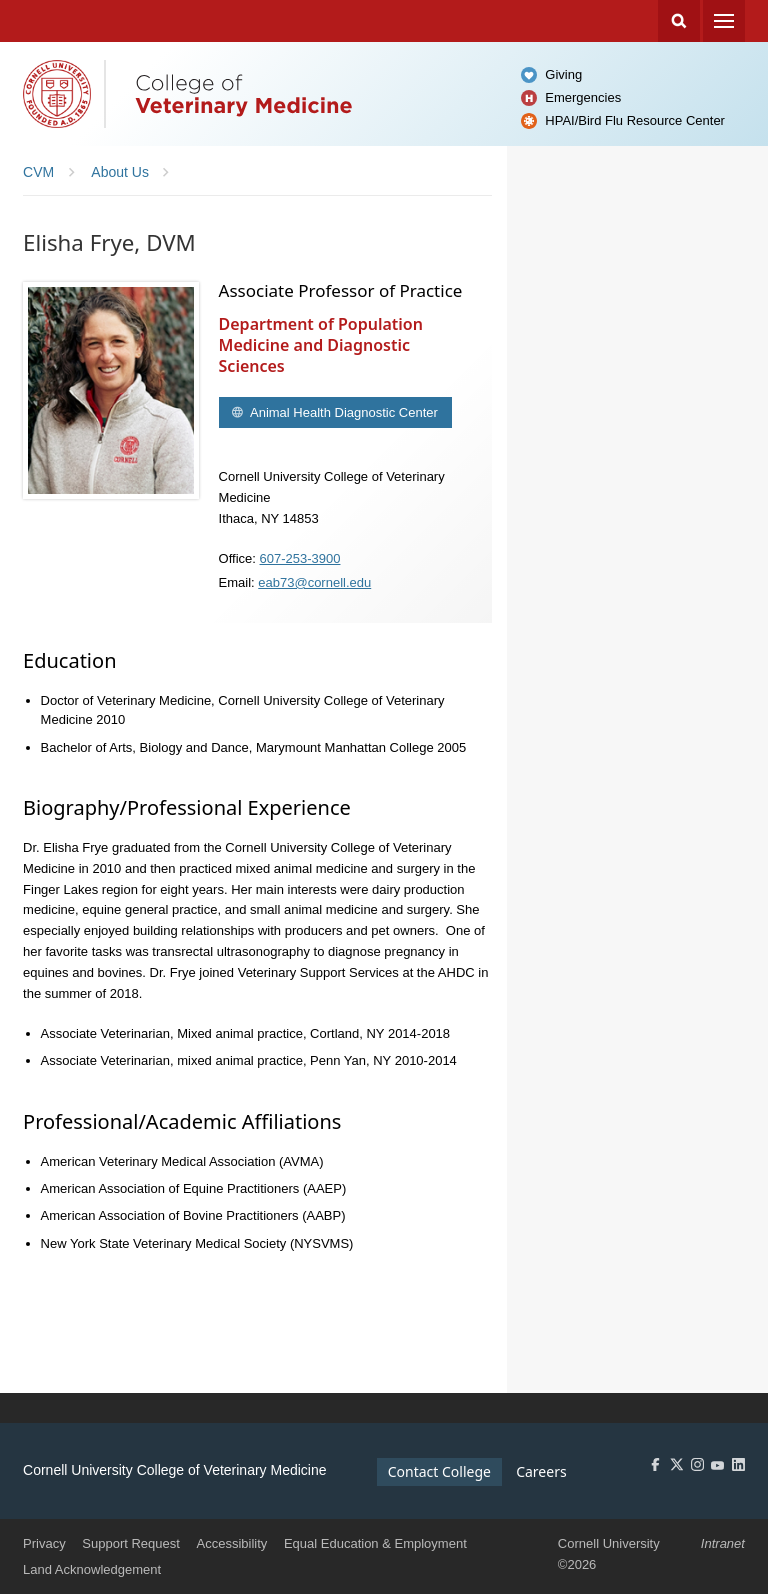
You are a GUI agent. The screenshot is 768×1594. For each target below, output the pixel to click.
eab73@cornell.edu (314, 582)
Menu (724, 21)
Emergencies (583, 97)
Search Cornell (679, 21)
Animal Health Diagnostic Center (342, 412)
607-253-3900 (300, 558)
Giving (563, 74)
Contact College (439, 1471)
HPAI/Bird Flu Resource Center (635, 120)
